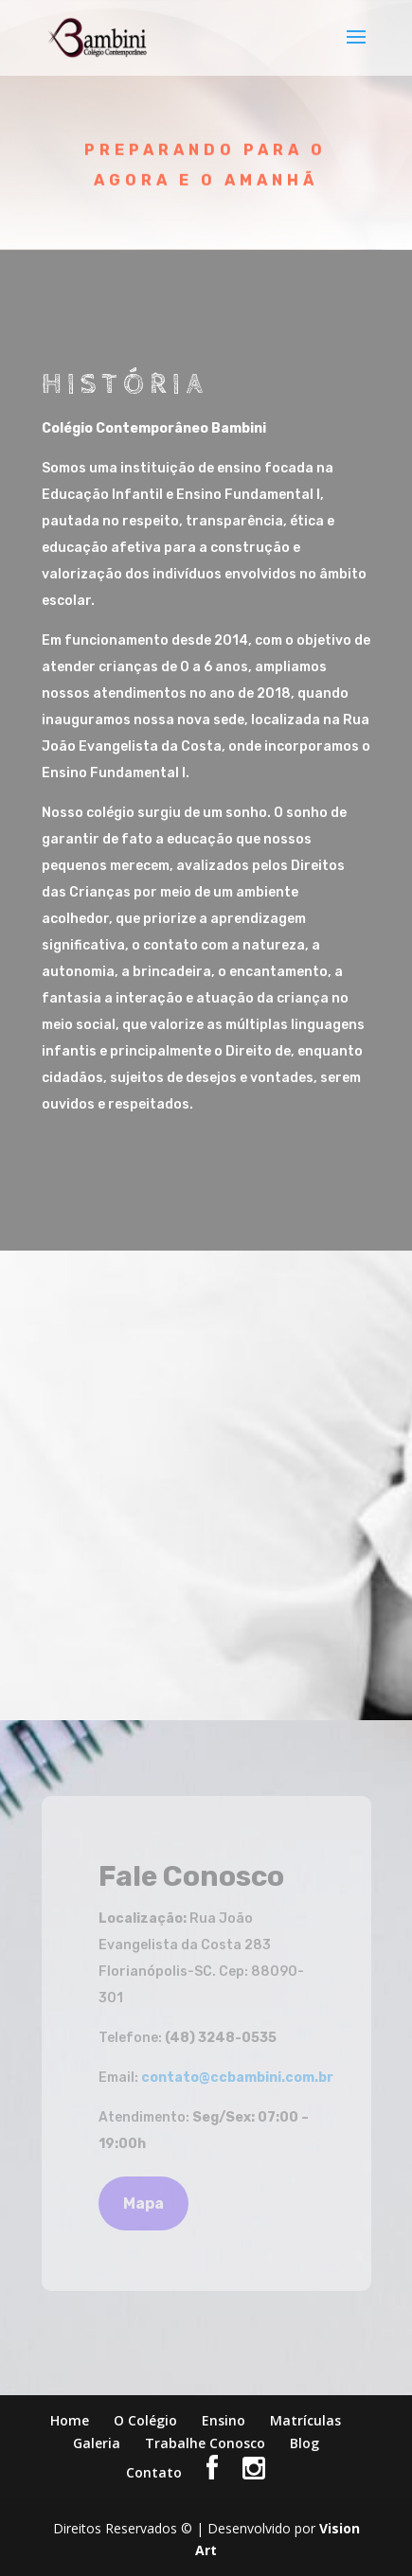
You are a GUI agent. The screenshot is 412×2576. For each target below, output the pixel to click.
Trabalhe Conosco (205, 2443)
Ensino (223, 2420)
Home (69, 2420)
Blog (304, 2443)
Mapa (143, 2203)
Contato (154, 2472)
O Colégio (145, 2420)
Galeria (96, 2443)
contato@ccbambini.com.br (237, 2078)
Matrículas (305, 2420)
